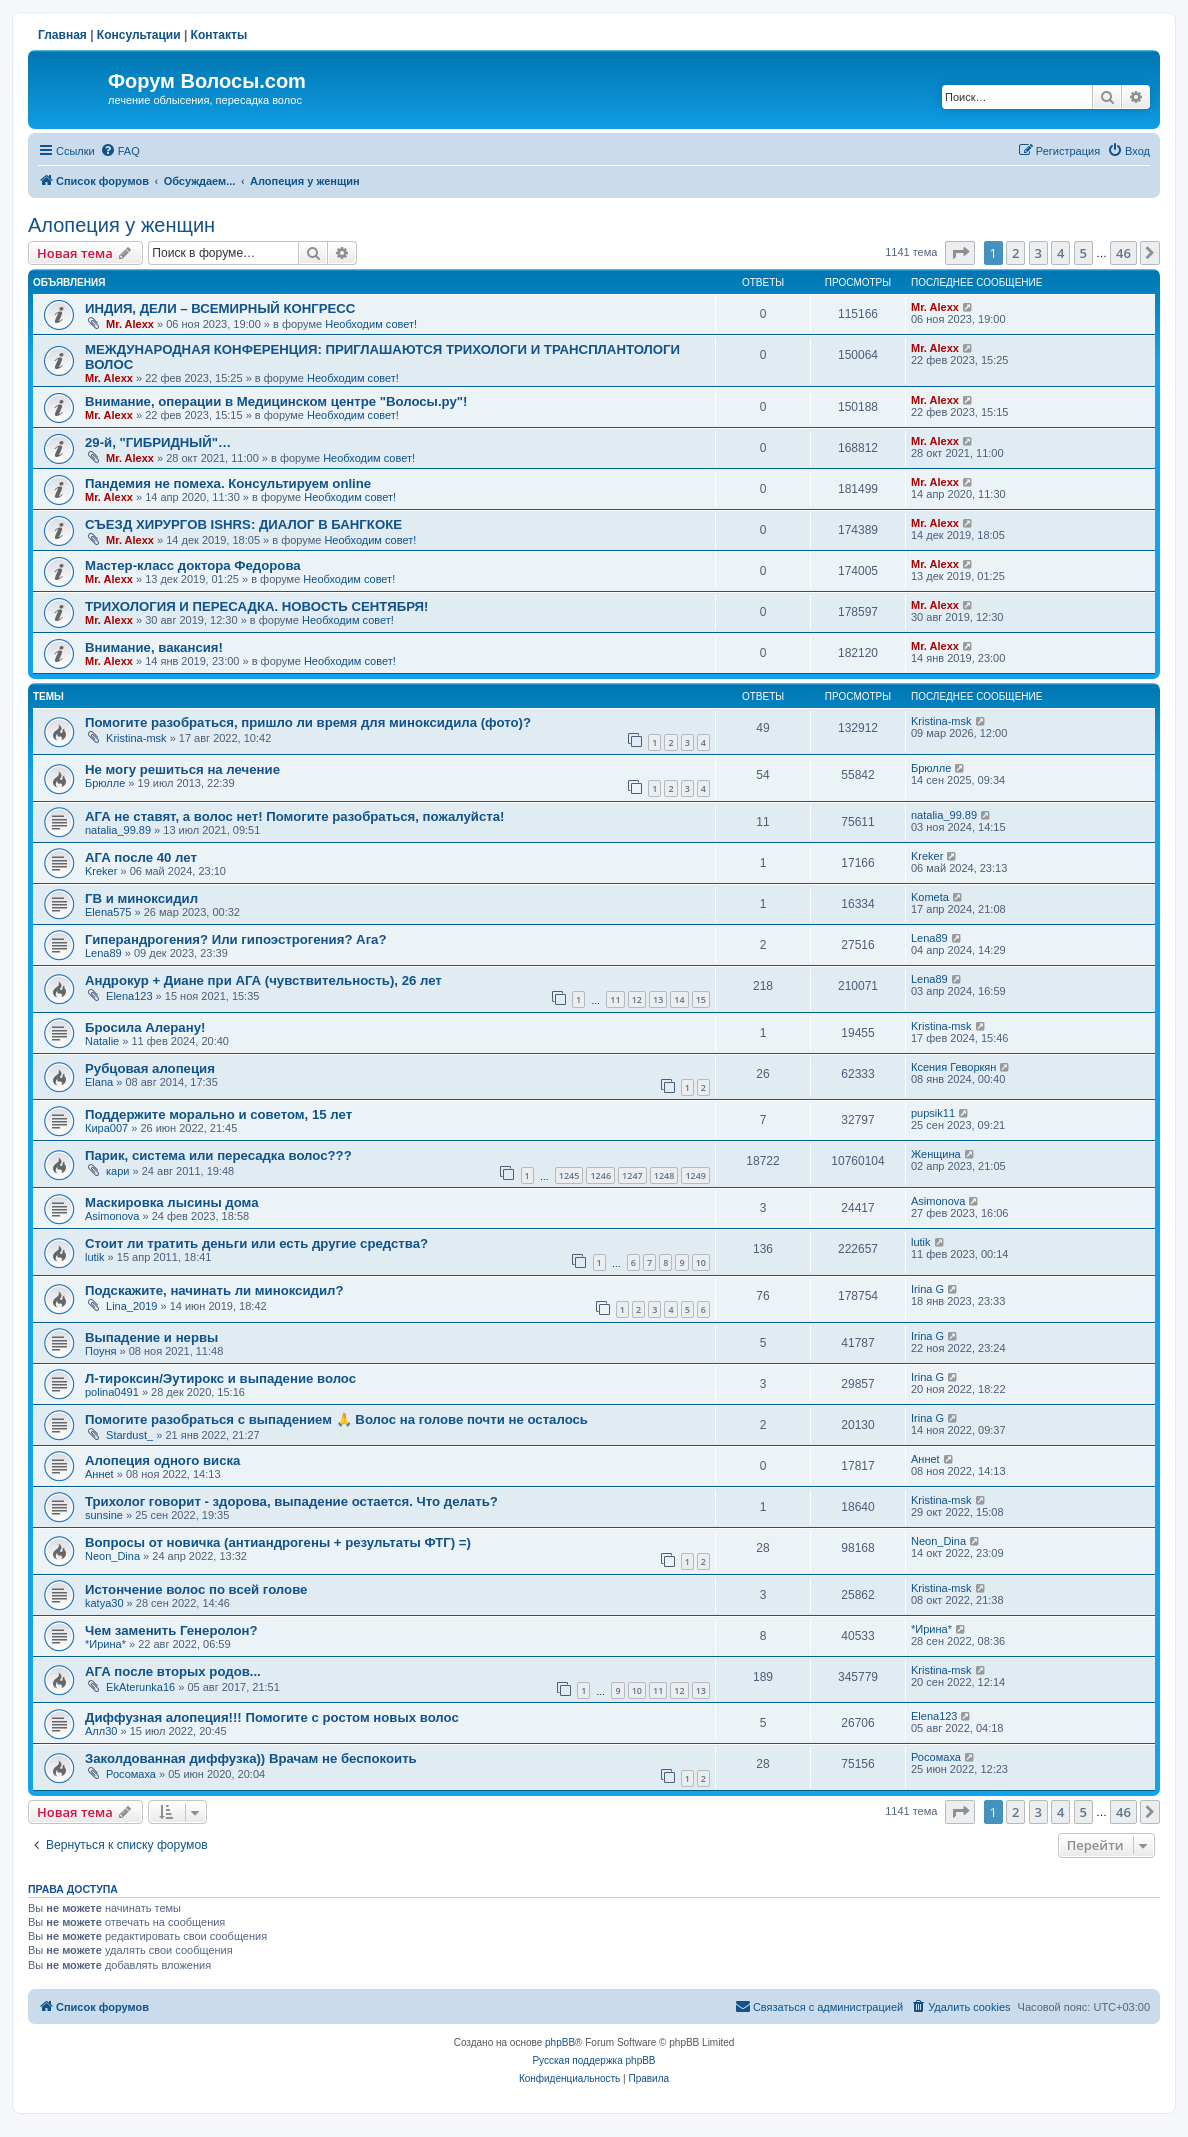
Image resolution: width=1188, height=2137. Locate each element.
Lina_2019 (131, 1306)
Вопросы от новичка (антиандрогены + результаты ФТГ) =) (278, 1542)
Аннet (99, 1474)
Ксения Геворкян (953, 1067)
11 (615, 999)
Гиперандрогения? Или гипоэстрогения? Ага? (236, 939)
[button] (960, 253)
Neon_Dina (112, 1556)
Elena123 (129, 996)
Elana (99, 1082)
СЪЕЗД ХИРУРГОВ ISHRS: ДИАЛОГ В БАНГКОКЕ (243, 524)
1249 (695, 1175)
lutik (95, 1257)
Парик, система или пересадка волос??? (218, 1155)
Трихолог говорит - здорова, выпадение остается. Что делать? (291, 1501)
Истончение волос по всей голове (196, 1589)
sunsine (104, 1515)
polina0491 (112, 1392)
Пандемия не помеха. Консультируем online (228, 483)
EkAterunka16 (140, 1687)
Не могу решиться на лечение (182, 769)
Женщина (936, 1154)
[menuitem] (120, 151)
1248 (664, 1175)
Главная (62, 35)
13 (658, 999)
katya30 (104, 1603)
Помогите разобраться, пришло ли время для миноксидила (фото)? (308, 722)
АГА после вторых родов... (173, 1671)
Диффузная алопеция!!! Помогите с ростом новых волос (272, 1717)
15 (701, 999)
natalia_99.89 (118, 830)
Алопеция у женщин (121, 225)
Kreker (101, 871)
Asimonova (112, 1216)
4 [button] (1060, 253)
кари (117, 1171)
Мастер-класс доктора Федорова (193, 565)
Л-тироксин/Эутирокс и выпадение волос (220, 1378)
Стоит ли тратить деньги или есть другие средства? (256, 1243)
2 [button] (1015, 253)
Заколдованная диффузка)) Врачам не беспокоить (251, 1758)
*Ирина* (105, 1644)
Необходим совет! (371, 324)
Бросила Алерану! (145, 1027)
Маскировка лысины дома (171, 1202)
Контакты (219, 35)
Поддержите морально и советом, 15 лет (218, 1114)
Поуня (100, 1351)
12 (637, 999)
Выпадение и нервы (151, 1337)
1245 (569, 1175)
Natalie (102, 1041)
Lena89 (103, 953)
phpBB (560, 2042)
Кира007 (106, 1128)
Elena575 (108, 912)
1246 (600, 1175)
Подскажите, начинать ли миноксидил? (214, 1290)
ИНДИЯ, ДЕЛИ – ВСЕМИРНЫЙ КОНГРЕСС (220, 308)
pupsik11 (933, 1113)
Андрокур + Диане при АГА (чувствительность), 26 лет (263, 980)
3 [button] (1038, 253)
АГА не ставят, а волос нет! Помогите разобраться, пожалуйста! (294, 816)
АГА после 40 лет (141, 857)
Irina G (927, 1289)
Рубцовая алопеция (150, 1068)
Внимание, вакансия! (154, 647)
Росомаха (131, 1774)
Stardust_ (129, 1435)
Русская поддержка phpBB (593, 2060)
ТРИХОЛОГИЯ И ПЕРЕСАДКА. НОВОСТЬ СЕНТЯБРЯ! (256, 606)
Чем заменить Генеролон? (171, 1630)
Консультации (139, 35)
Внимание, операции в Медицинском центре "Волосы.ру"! (276, 401)
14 (679, 999)
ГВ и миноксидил (141, 898)
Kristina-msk (136, 738)
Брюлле (105, 783)
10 (701, 1262)
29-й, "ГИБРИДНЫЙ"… (158, 442)
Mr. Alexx (130, 324)
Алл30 (101, 1731)
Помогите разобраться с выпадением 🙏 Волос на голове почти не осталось (336, 1419)
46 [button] (1123, 253)
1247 (632, 1175)
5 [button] (1083, 253)
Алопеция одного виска (162, 1460)
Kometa (930, 897)
